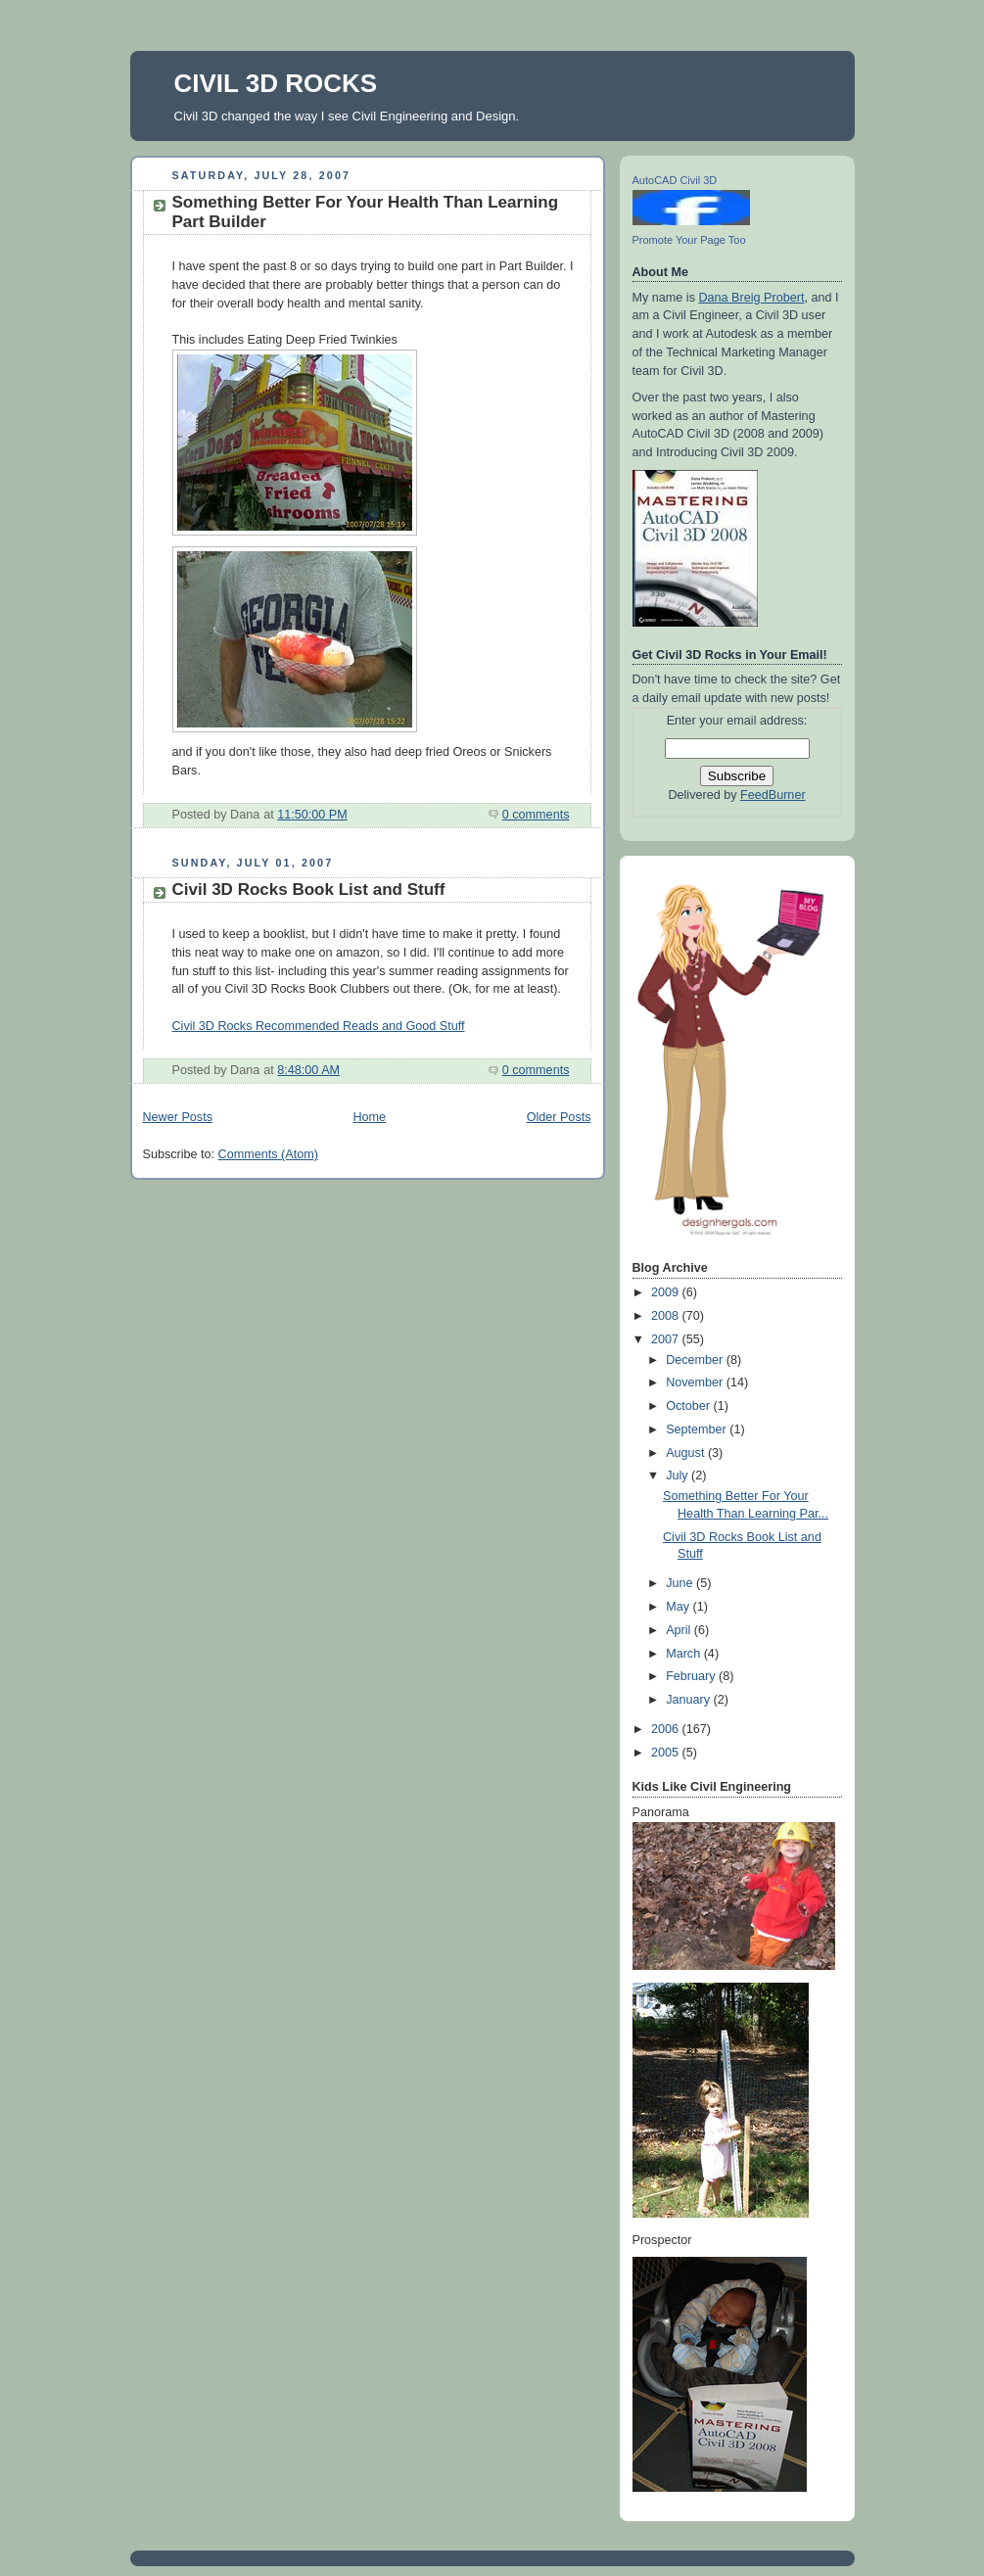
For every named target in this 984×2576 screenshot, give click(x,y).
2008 (666, 1316)
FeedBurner (773, 795)
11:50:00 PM (312, 814)
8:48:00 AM (308, 1070)
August (687, 1453)
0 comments (536, 814)
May (679, 1607)
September (697, 1429)
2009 (666, 1292)
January (689, 1700)
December (696, 1360)
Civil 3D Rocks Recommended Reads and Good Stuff (318, 1026)
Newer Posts (177, 1117)
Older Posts (559, 1117)
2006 (666, 1729)
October (689, 1406)
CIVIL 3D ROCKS (276, 83)
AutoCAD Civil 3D (675, 180)
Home (369, 1117)
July (678, 1475)
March (685, 1654)
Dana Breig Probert (751, 297)
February (692, 1676)
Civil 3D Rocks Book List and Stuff (308, 889)
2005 (666, 1752)
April (680, 1630)
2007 (666, 1339)
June (681, 1583)
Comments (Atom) (268, 1154)
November (696, 1382)
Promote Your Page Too (689, 240)
